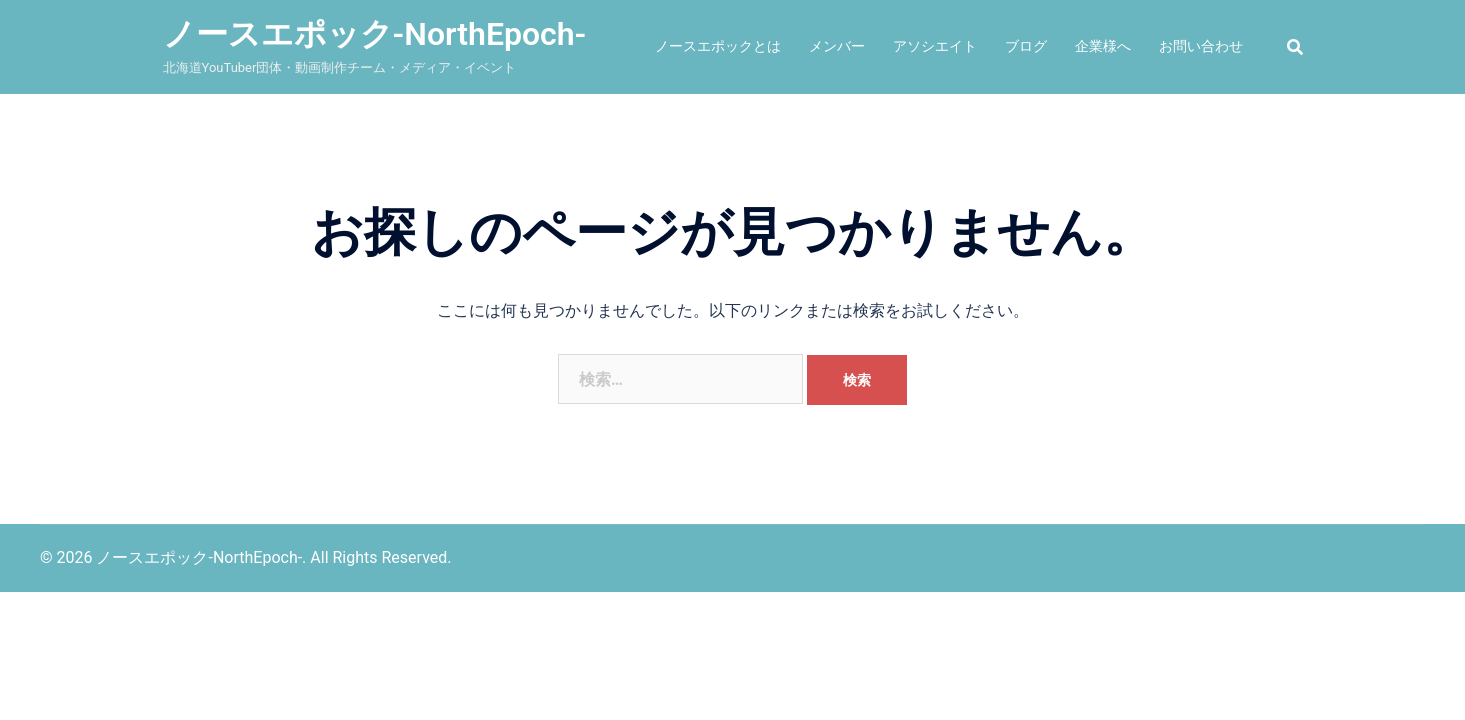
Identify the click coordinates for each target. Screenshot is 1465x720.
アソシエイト (935, 46)
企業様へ (1103, 46)
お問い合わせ (1201, 46)
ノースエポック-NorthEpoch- (375, 34)
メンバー (837, 46)
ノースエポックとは (718, 46)
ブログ (1026, 46)
